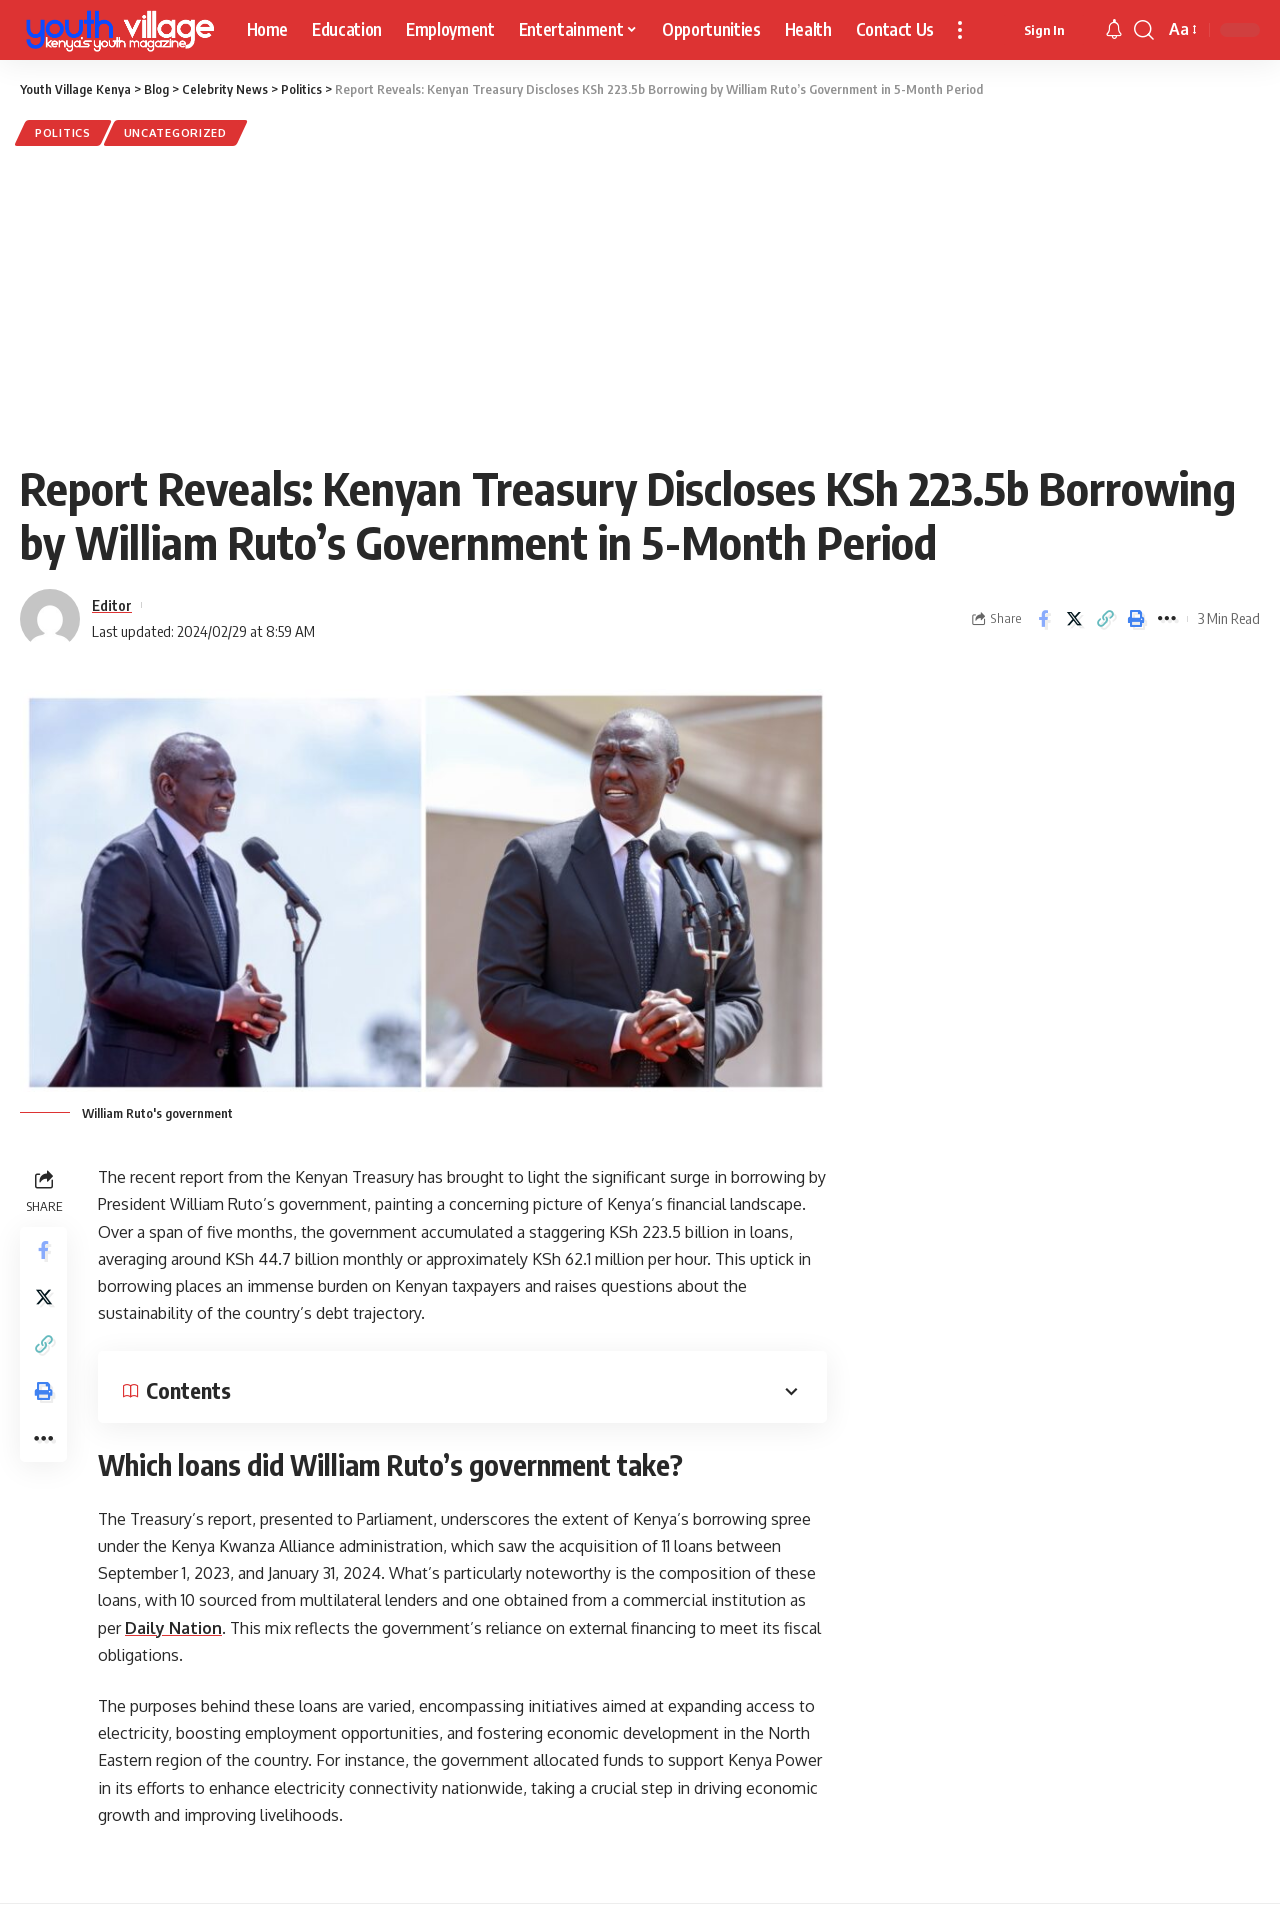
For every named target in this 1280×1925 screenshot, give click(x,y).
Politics (64, 133)
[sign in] (1044, 30)
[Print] (1136, 620)
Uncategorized (180, 133)
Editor (112, 606)
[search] (1144, 30)
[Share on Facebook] (1043, 620)
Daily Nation (173, 1629)
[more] (960, 30)
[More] (1167, 620)
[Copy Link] (1105, 620)
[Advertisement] (640, 302)
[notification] (1114, 30)
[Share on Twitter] (1074, 620)
